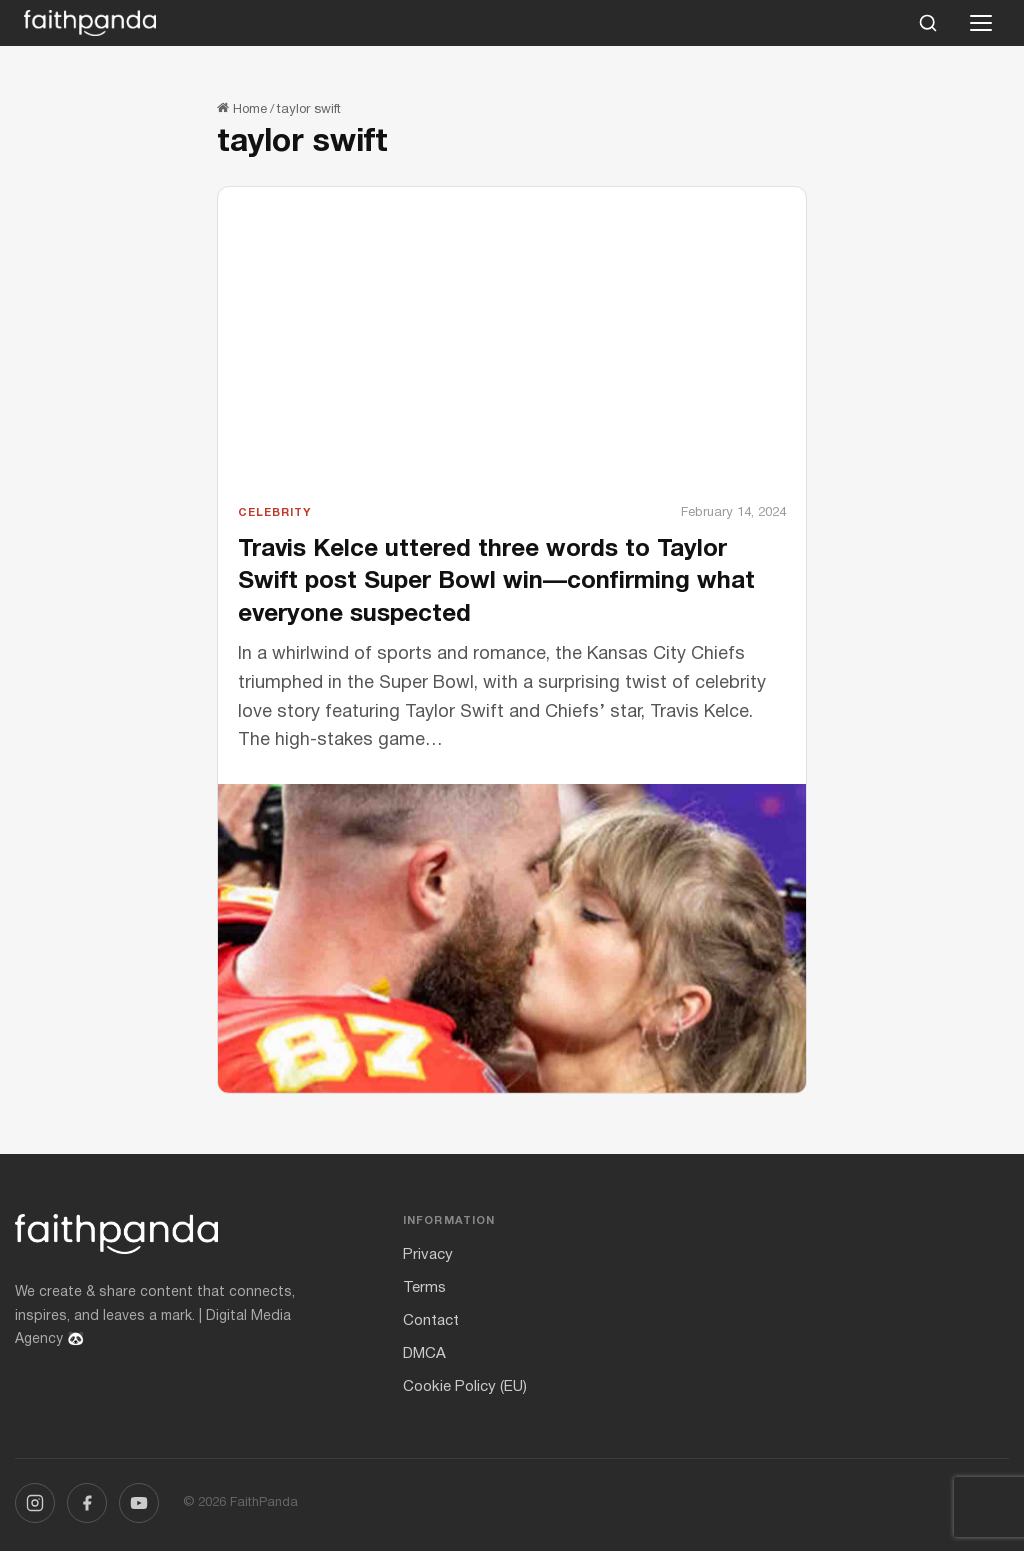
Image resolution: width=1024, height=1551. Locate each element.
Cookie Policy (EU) (465, 1387)
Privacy (428, 1255)
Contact (431, 1321)
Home (242, 110)
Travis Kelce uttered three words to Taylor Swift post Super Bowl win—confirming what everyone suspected (496, 582)
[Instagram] (35, 1503)
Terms (424, 1288)
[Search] (928, 23)
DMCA (424, 1354)
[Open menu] (981, 23)
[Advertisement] (512, 353)
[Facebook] (87, 1503)
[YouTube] (139, 1503)
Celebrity (274, 513)
